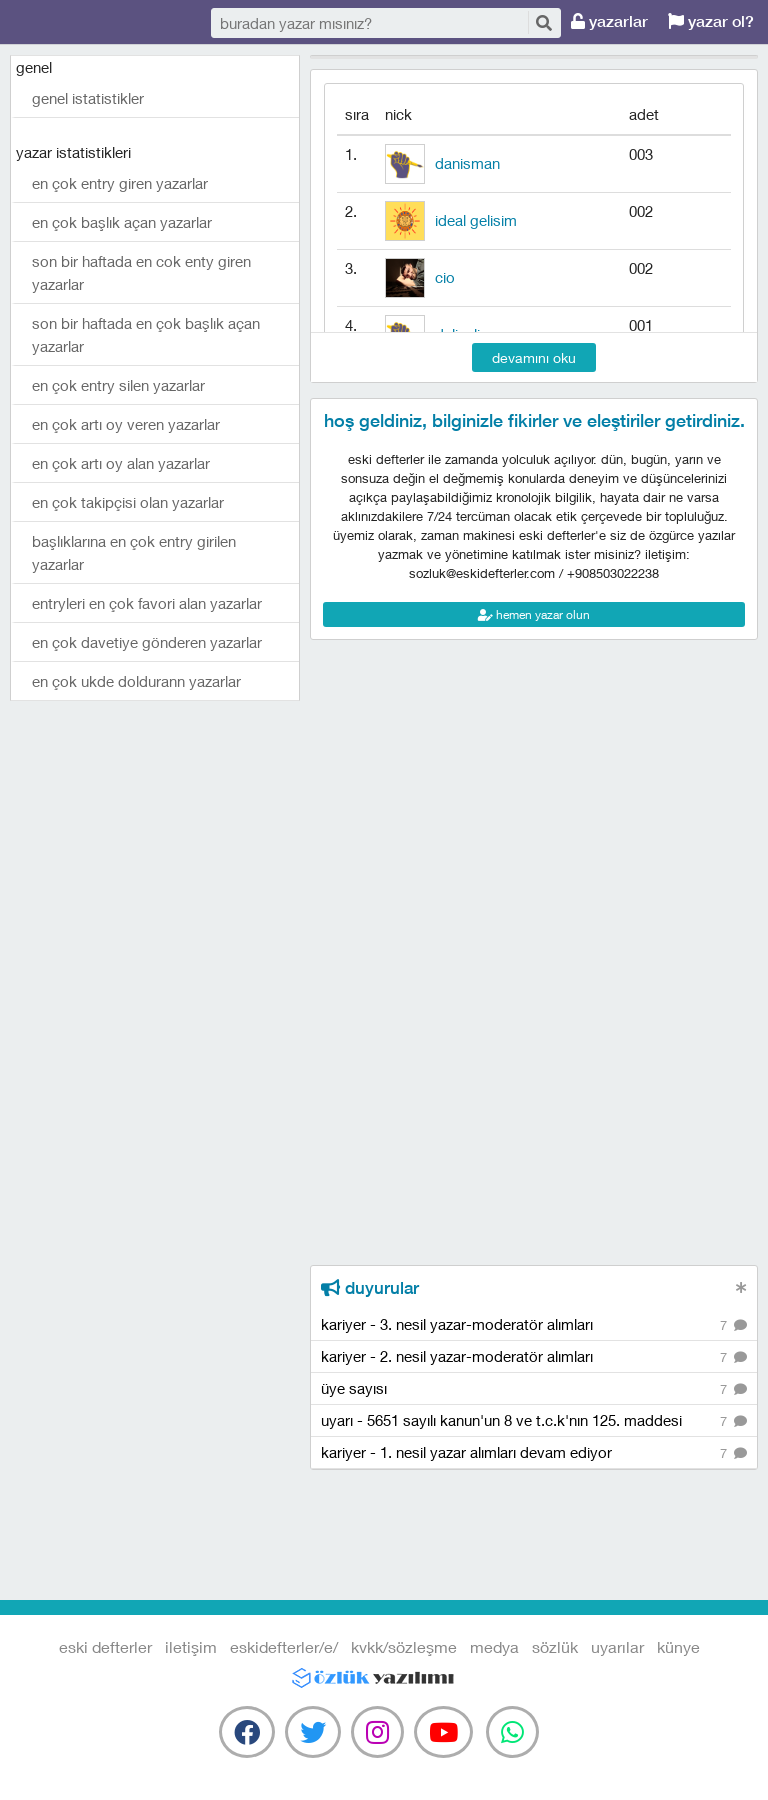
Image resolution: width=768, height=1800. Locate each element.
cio (445, 277)
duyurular (370, 1288)
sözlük (555, 1646)
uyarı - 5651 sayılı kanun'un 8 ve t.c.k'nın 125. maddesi (534, 1421)
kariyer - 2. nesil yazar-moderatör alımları (534, 1357)
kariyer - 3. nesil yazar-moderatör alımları (534, 1325)
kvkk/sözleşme (404, 1646)
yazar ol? (711, 21)
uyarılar (617, 1646)
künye (678, 1646)
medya (494, 1646)
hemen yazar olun (534, 614)
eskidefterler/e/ (284, 1646)
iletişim (191, 1646)
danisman (467, 163)
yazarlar (609, 21)
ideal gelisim (476, 220)
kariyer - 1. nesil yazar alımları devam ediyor (534, 1453)
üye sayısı (534, 1389)
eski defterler (110, 22)
